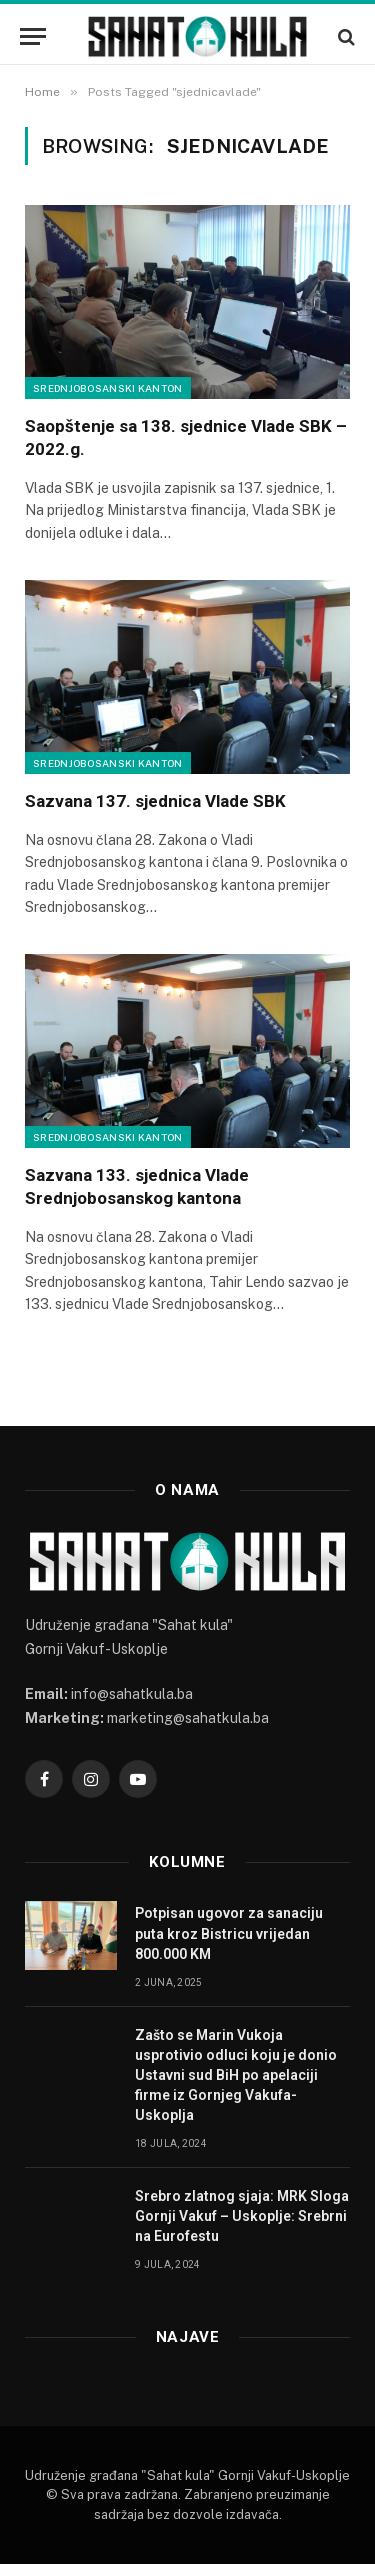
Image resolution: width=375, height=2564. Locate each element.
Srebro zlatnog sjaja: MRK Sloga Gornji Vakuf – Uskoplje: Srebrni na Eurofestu (242, 2216)
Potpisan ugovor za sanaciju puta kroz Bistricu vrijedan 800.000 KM (229, 1933)
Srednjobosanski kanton (108, 388)
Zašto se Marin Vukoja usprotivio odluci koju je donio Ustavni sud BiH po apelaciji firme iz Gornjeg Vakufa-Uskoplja (236, 2075)
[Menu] (33, 36)
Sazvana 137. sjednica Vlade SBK (157, 801)
